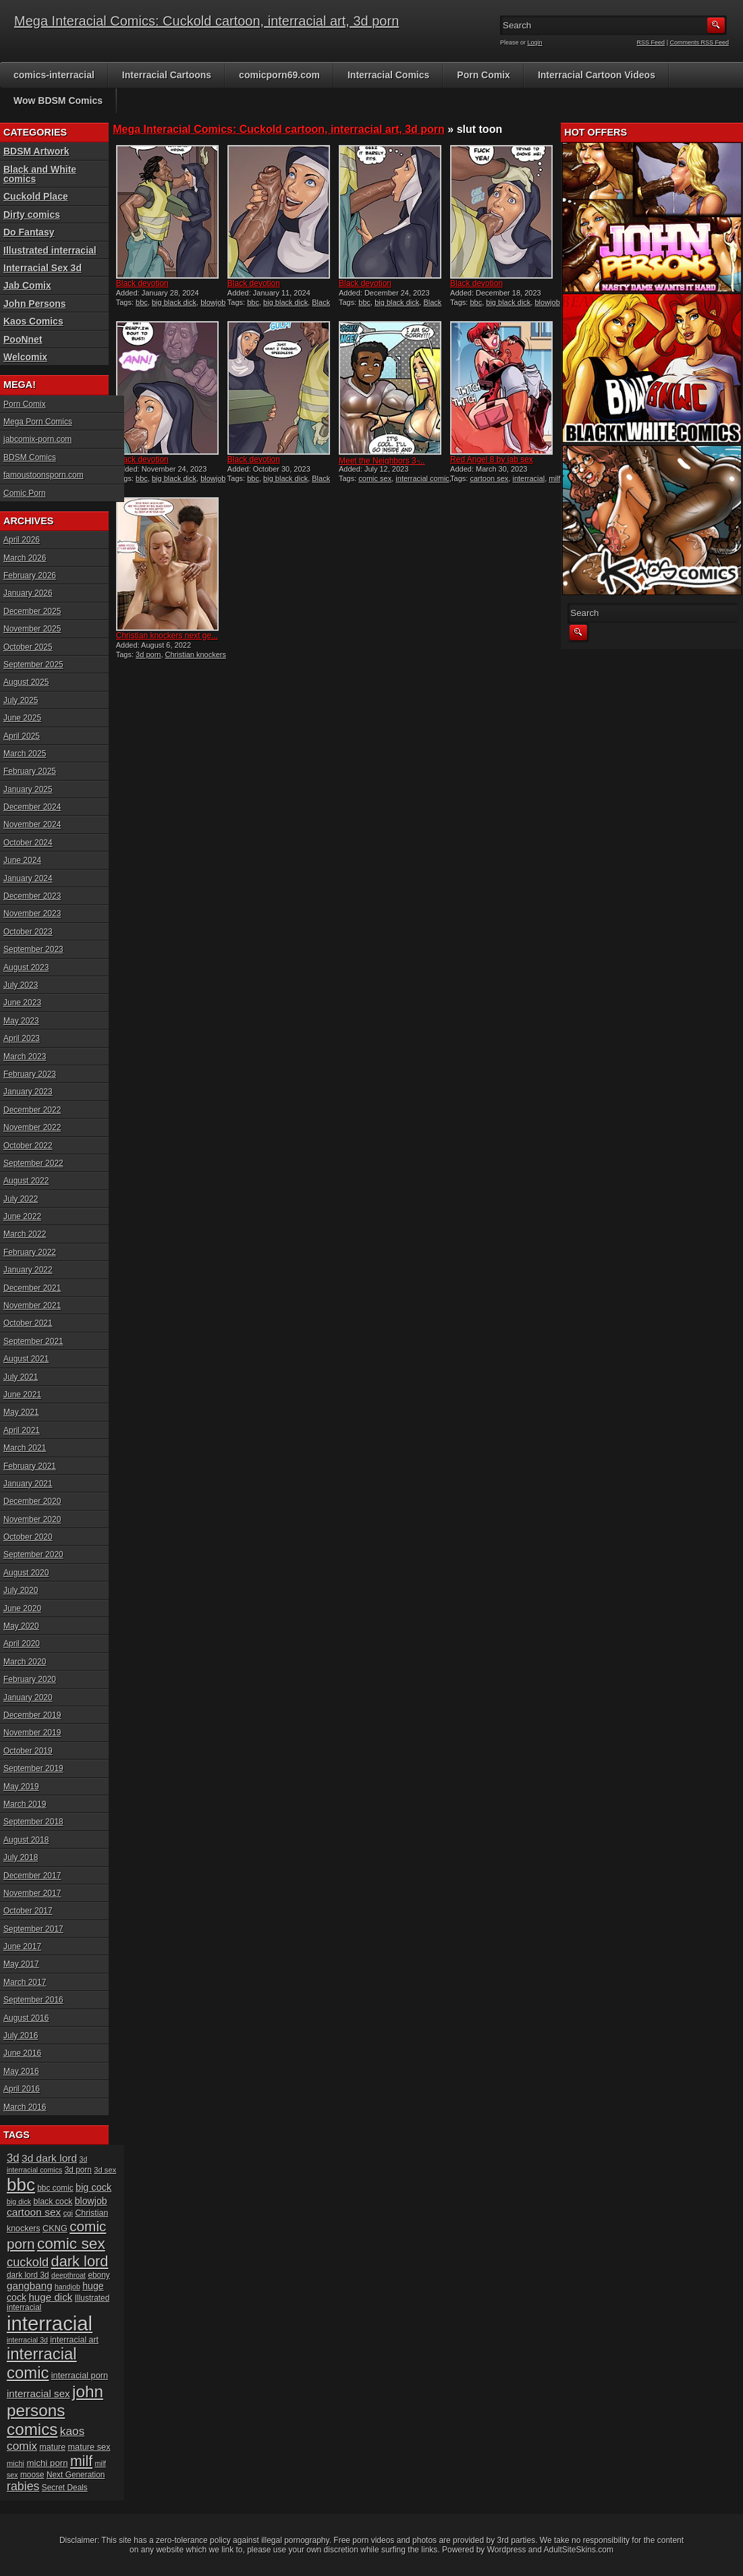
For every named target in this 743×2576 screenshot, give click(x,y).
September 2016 (33, 2000)
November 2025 (32, 629)
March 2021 (24, 1448)
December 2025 (32, 611)
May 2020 (21, 1626)
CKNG (55, 2228)
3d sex (105, 2170)
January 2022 (28, 1270)
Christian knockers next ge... (167, 635)
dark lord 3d (28, 2275)
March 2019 (24, 1804)
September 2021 (33, 1341)
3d (13, 2158)
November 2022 (32, 1127)
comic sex (374, 478)
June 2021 (22, 1394)
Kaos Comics (33, 321)
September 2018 (33, 1821)
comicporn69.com (279, 74)
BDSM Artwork (36, 151)
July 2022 (20, 1199)
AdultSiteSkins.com (578, 2549)
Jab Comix (27, 285)
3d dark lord (49, 2158)
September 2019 (33, 1768)
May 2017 (21, 1964)
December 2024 (32, 807)
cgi (68, 2213)
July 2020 (20, 1590)
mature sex (88, 2447)
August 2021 (26, 1359)
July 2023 (20, 985)
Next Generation (76, 2475)
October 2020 (28, 1537)
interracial (528, 478)
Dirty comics (31, 214)
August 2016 (26, 2018)
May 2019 (21, 1786)
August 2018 (26, 1840)
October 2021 (28, 1323)
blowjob (91, 2200)
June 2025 (22, 718)
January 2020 (28, 1697)
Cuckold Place (35, 196)
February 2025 (29, 771)
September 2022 (33, 1163)
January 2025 (28, 789)
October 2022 (28, 1145)
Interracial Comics (388, 74)
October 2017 (28, 1910)
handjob (67, 2287)
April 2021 (21, 1430)
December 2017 (32, 1875)
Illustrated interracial (50, 250)
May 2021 (21, 1412)
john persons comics (55, 2410)
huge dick (50, 2297)
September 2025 (33, 664)
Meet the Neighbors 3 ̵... (382, 461)
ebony (98, 2275)
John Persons (34, 303)
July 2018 (20, 1857)
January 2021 (28, 1483)
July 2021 (20, 1377)
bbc (142, 302)
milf (554, 478)
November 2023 (32, 913)
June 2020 (22, 1608)
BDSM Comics (29, 457)
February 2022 (29, 1252)
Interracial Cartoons (166, 74)
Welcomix (25, 357)
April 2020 (21, 1643)
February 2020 (29, 1679)
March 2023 (24, 1056)
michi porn (46, 2463)
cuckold (28, 2262)
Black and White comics (39, 174)
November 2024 (32, 824)
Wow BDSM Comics (58, 100)
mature (52, 2447)
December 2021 (32, 1288)
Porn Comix (483, 74)
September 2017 (33, 1929)
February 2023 (29, 1074)
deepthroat (68, 2275)
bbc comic (55, 2188)
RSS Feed (651, 42)
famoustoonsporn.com (43, 475)
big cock (93, 2187)
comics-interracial (53, 74)
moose (32, 2475)
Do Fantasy (28, 232)
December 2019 (32, 1715)
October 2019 (28, 1751)
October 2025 (28, 647)
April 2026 (21, 539)
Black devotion (142, 283)
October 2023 (28, 931)
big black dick (174, 302)
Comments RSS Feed (699, 42)
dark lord (80, 2261)
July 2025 (20, 700)
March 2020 (24, 1662)
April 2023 (21, 1038)
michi (15, 2463)
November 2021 (32, 1305)
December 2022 (32, 1110)
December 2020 (32, 1501)
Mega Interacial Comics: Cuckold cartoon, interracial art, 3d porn (206, 20)
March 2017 (24, 1982)
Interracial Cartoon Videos (596, 74)
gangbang (30, 2285)
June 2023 (22, 1002)
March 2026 (24, 558)
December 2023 (32, 896)
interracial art (74, 2340)
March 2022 (24, 1234)
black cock (52, 2201)
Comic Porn (24, 493)
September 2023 (33, 949)
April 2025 (21, 736)
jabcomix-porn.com (37, 439)
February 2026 (29, 575)
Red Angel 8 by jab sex (491, 459)
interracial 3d (27, 2340)
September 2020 (33, 1554)
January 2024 (28, 878)
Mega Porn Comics (37, 421)
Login (535, 42)
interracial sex (38, 2393)
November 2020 (32, 1519)
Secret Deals (65, 2487)
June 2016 (22, 2053)
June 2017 (22, 1946)
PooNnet (23, 339)
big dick (19, 2201)
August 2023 (26, 967)
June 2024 (22, 860)
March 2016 (24, 2107)
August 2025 (26, 682)
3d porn (148, 654)
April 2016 (21, 2089)
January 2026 (28, 593)
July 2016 (20, 2035)
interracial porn (79, 2375)
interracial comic (422, 478)
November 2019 (32, 1732)
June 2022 (22, 1216)
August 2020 (26, 1572)
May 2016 (21, 2071)
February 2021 (29, 1466)
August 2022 (26, 1180)
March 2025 (24, 753)
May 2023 (21, 1021)
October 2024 (28, 842)
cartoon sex (489, 478)
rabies (23, 2486)
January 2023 (28, 1091)
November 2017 (32, 1893)
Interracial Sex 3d (42, 267)
